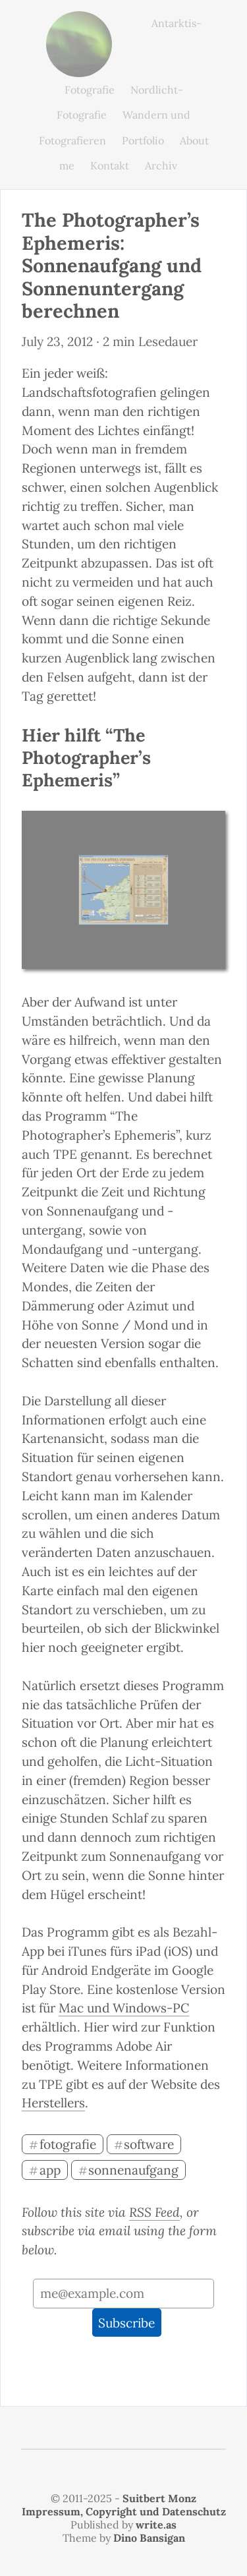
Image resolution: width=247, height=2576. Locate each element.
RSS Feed (154, 2212)
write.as (156, 2524)
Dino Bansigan (149, 2537)
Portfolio (143, 140)
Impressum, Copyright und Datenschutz (124, 2511)
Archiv (161, 165)
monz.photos (79, 21)
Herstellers (53, 2103)
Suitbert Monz (159, 2498)
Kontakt (109, 165)
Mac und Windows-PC (124, 2008)
